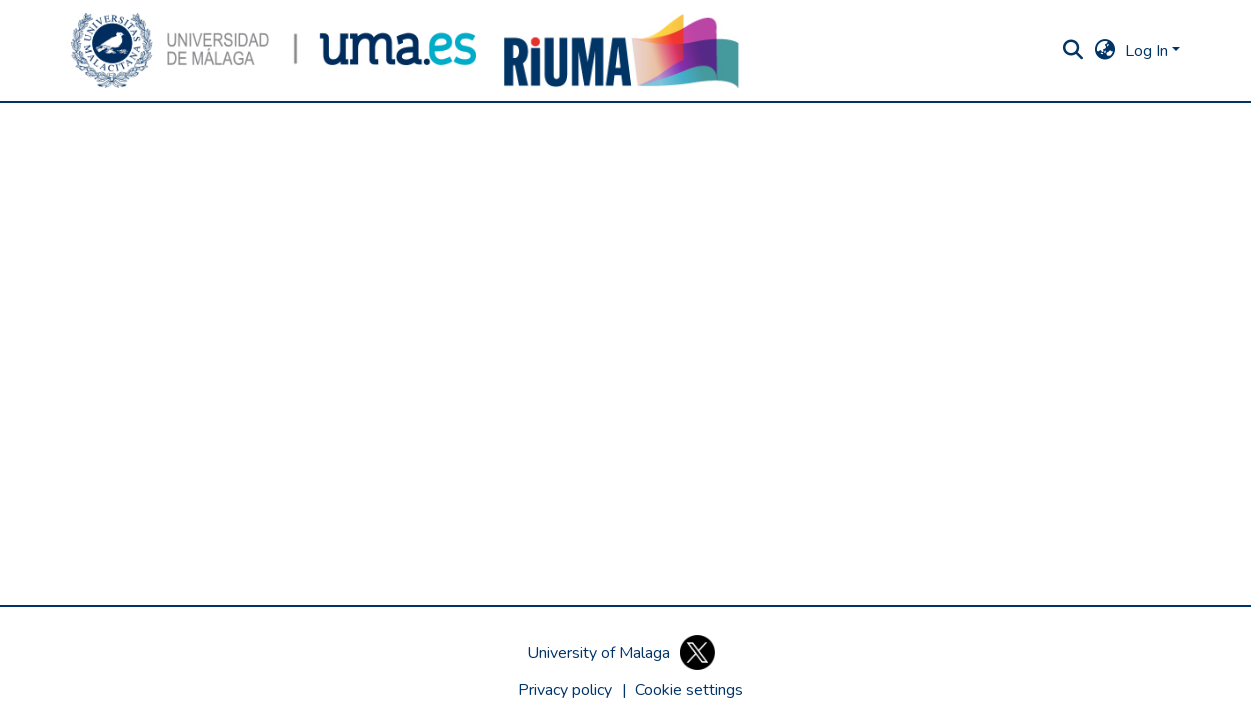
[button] (274, 50)
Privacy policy (565, 690)
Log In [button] (1148, 51)
